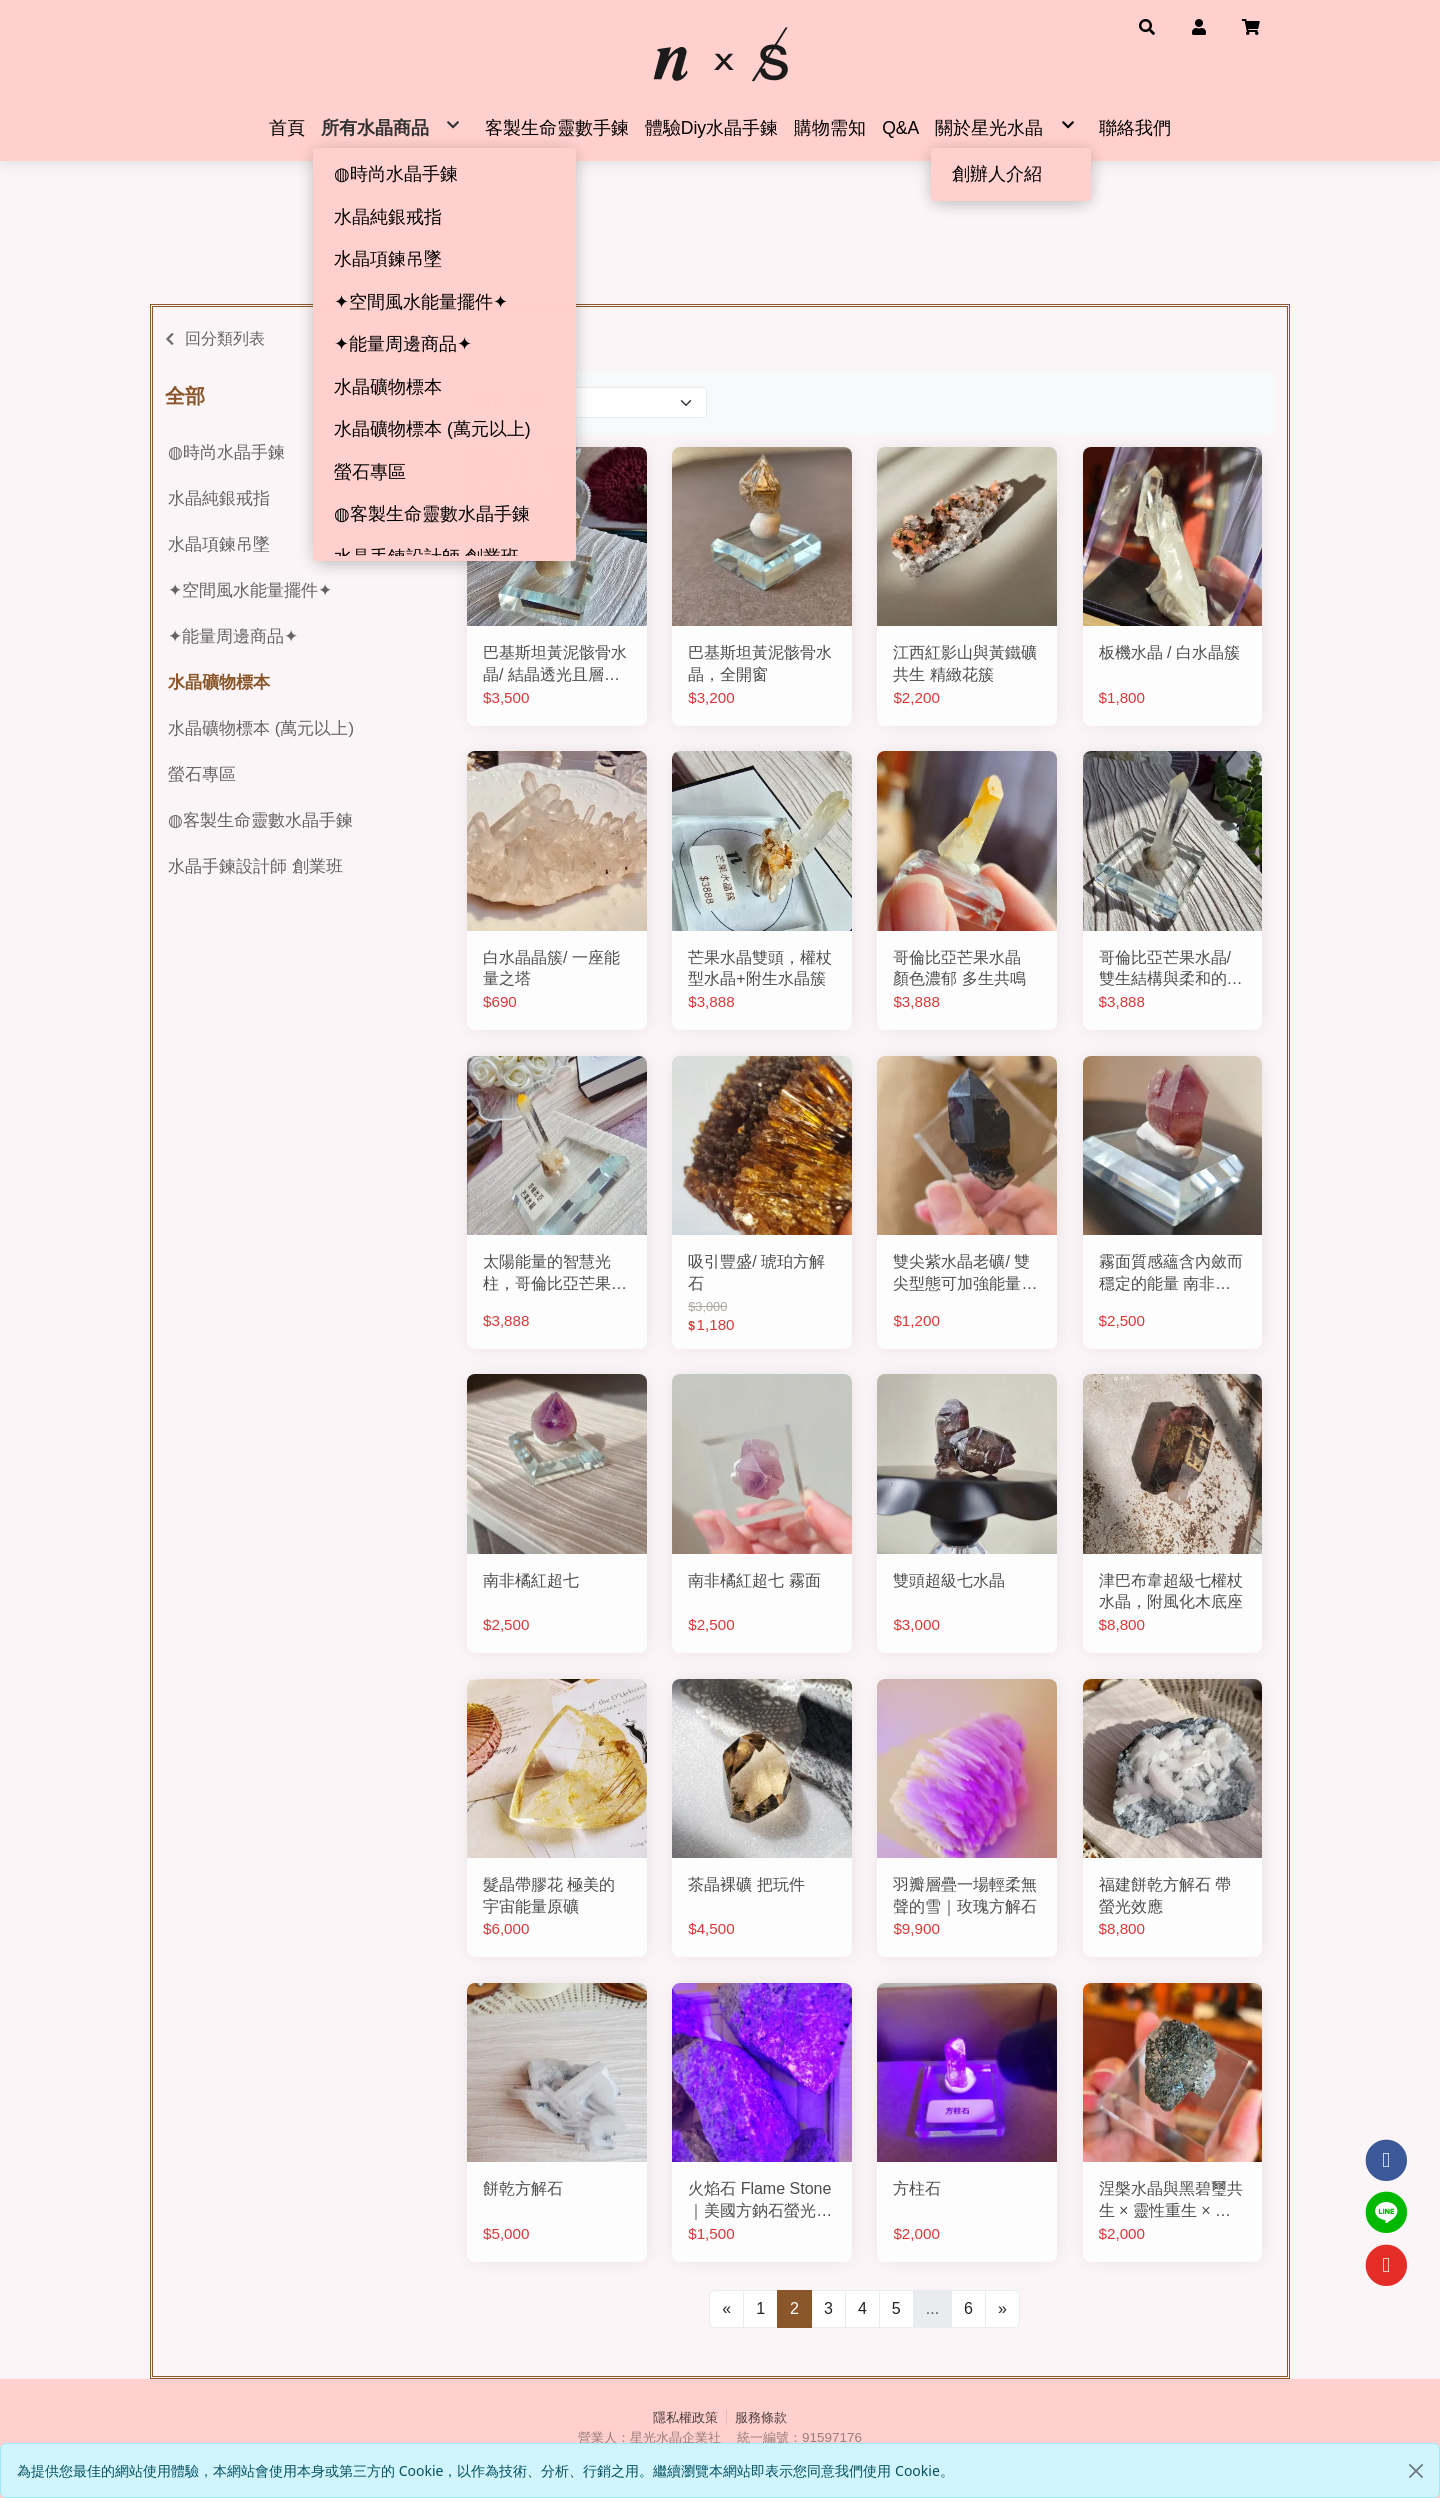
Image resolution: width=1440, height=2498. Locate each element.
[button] (1147, 26)
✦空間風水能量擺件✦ (250, 590)
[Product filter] (608, 402)
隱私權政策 (685, 2417)
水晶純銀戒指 (219, 498)
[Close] (1416, 2471)
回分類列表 (225, 338)
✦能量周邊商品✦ (233, 636)
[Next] (1002, 2309)
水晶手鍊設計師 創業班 (255, 866)
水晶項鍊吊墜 (219, 544)
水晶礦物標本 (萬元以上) (261, 728)
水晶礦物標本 (219, 682)
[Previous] (726, 2309)
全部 (185, 396)
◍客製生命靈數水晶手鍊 (260, 820)
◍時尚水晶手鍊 (226, 452)
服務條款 (761, 2417)
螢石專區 (202, 774)
